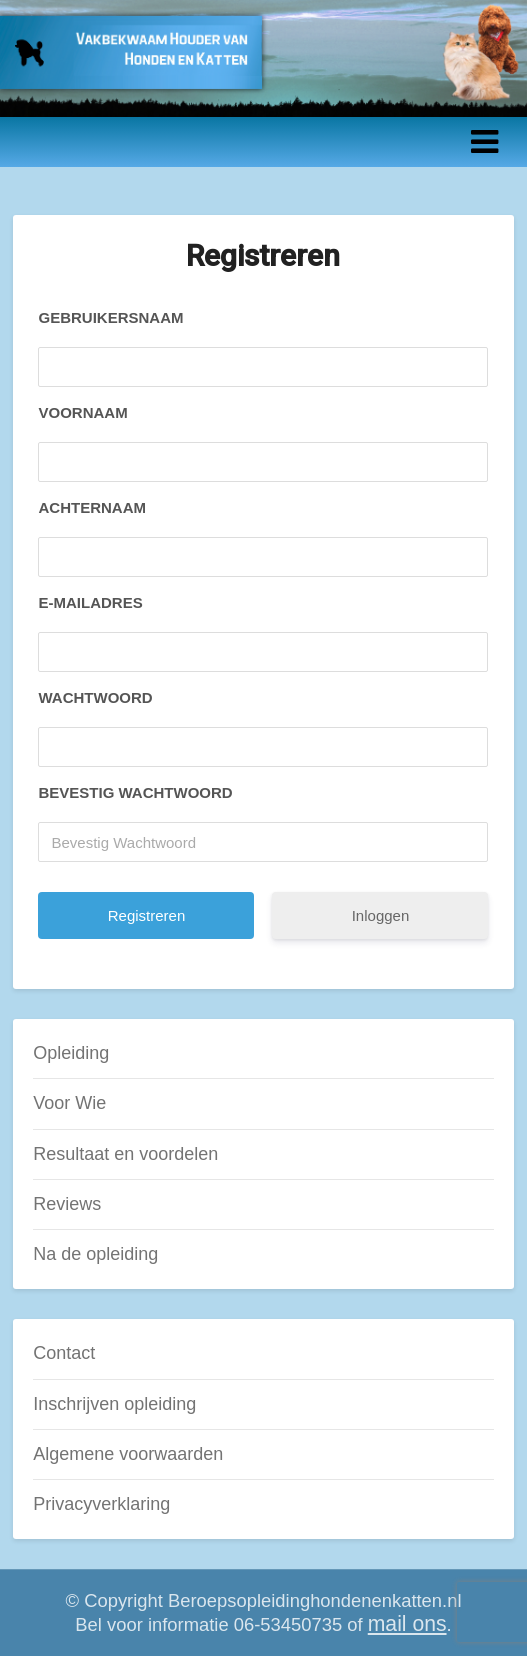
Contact (64, 1353)
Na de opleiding (95, 1254)
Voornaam (82, 412)
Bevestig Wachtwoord (135, 792)
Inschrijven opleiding (114, 1404)
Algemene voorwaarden (128, 1454)
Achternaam (92, 507)
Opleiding (71, 1053)
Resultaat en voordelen (125, 1154)
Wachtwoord (95, 697)
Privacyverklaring (101, 1504)
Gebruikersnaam (110, 317)
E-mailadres (90, 602)
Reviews (67, 1204)
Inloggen (381, 915)
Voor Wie (69, 1103)
